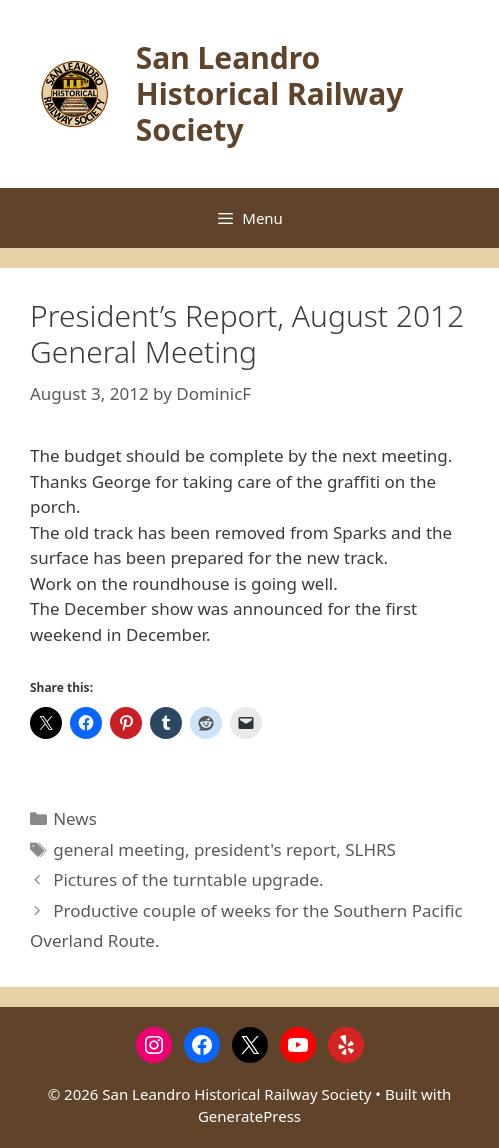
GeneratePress (249, 1116)
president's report (265, 849)
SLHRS (370, 849)
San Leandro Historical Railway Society (270, 93)
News (75, 818)
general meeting (119, 849)
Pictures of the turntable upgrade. (188, 879)
